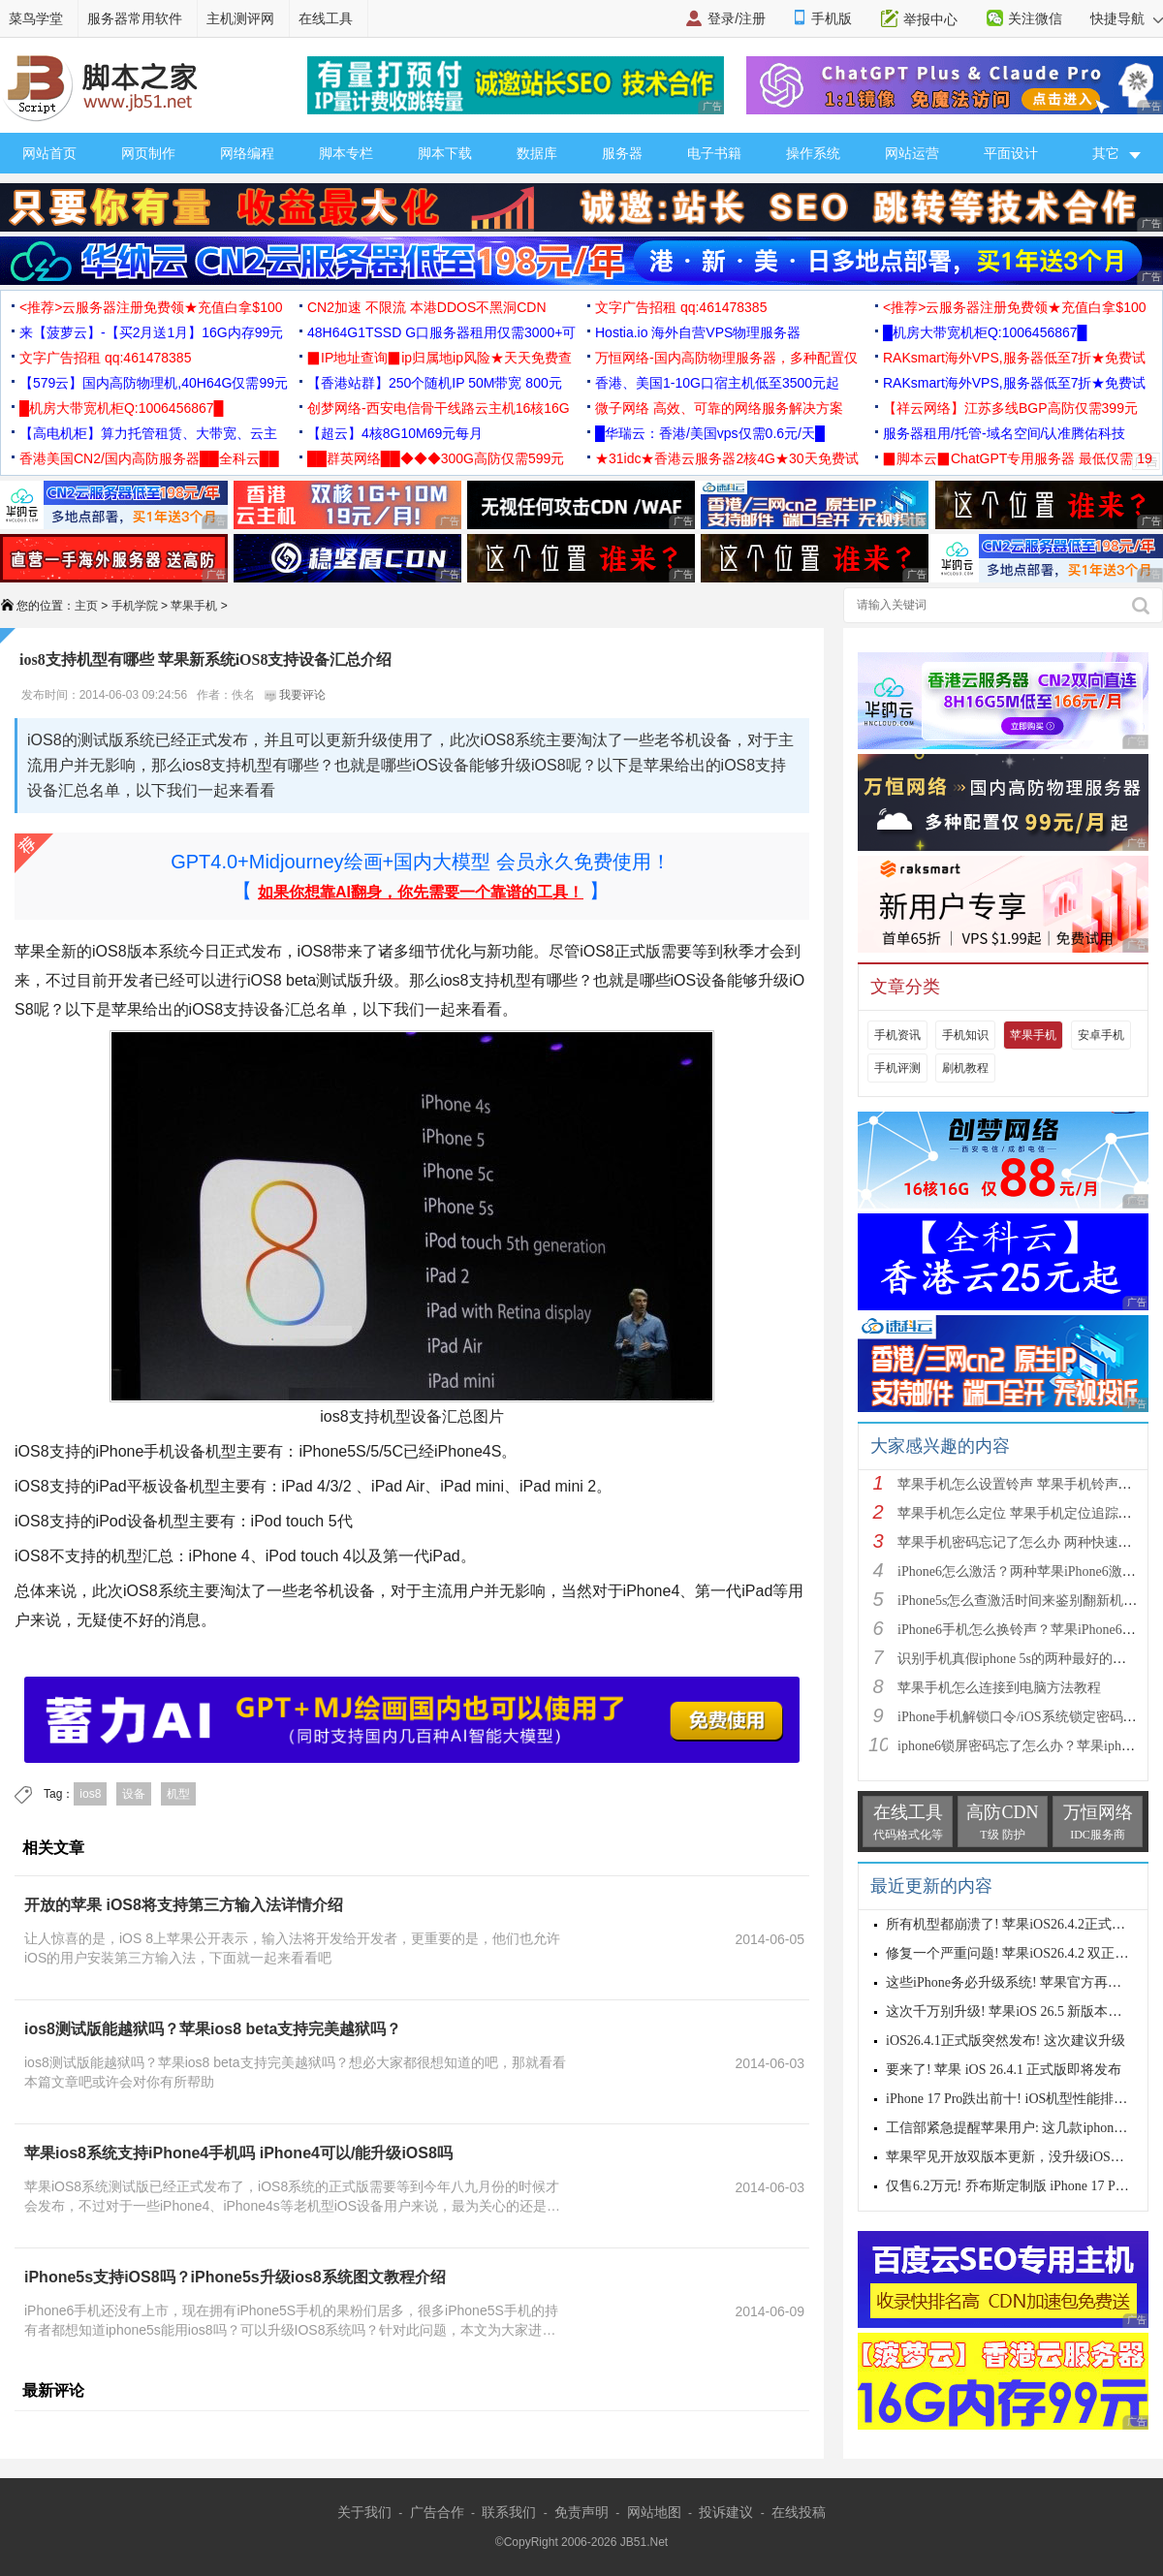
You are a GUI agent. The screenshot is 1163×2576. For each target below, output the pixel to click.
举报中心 (930, 19)
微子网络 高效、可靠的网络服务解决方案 (719, 408)
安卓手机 (1101, 1035)
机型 (178, 1794)
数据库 (537, 153)
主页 (86, 606)
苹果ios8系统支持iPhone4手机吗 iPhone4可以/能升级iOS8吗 (238, 2153)
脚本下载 (445, 153)
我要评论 (295, 695)
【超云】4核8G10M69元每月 (395, 433)
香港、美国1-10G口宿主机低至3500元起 (717, 383)
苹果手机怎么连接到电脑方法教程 (999, 1688)
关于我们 (364, 2512)
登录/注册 (736, 18)
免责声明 (581, 2512)
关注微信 (1035, 18)
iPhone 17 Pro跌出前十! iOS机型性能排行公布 (1020, 2098)
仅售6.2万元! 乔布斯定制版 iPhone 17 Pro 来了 (1021, 2186)
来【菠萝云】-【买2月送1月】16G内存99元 (151, 332)
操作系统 (813, 153)
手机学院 (134, 606)
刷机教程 (965, 1068)
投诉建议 (726, 2512)
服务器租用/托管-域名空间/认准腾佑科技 (1004, 433)
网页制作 (148, 153)
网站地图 (654, 2512)
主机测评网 (240, 18)
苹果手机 (194, 606)
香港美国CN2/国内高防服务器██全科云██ (149, 458)
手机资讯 (897, 1035)
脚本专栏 (346, 153)
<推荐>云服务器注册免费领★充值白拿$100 (151, 307)
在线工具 (326, 18)
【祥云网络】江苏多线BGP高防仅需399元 (1010, 408)
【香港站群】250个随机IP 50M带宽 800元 (434, 383)
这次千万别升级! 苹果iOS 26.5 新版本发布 (1010, 2011)
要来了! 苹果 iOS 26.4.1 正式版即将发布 (1003, 2069)
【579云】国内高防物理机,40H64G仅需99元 (153, 383)
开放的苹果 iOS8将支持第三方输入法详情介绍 (183, 1905)
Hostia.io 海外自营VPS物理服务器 (698, 332)
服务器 (622, 153)
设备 (133, 1794)
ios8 (90, 1794)
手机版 (831, 18)
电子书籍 (714, 153)
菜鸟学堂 (36, 18)
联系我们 (509, 2512)
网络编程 (247, 153)
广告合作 (437, 2512)
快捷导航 (1126, 18)
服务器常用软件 (134, 18)
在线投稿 (798, 2512)
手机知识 (965, 1035)
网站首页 (49, 153)
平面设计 (1011, 153)
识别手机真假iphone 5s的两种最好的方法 (1018, 1658)
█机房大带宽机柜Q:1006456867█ (984, 332)
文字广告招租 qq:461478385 (681, 307)
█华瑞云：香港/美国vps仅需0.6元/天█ (710, 433)
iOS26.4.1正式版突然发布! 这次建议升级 (1005, 2040)
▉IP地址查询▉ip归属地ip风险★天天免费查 (439, 357)
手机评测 (897, 1068)
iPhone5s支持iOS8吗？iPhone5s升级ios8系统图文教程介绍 (235, 2277)
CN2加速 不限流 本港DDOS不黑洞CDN (427, 307)
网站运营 (912, 153)
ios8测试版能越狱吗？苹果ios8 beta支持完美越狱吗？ (212, 2029)
